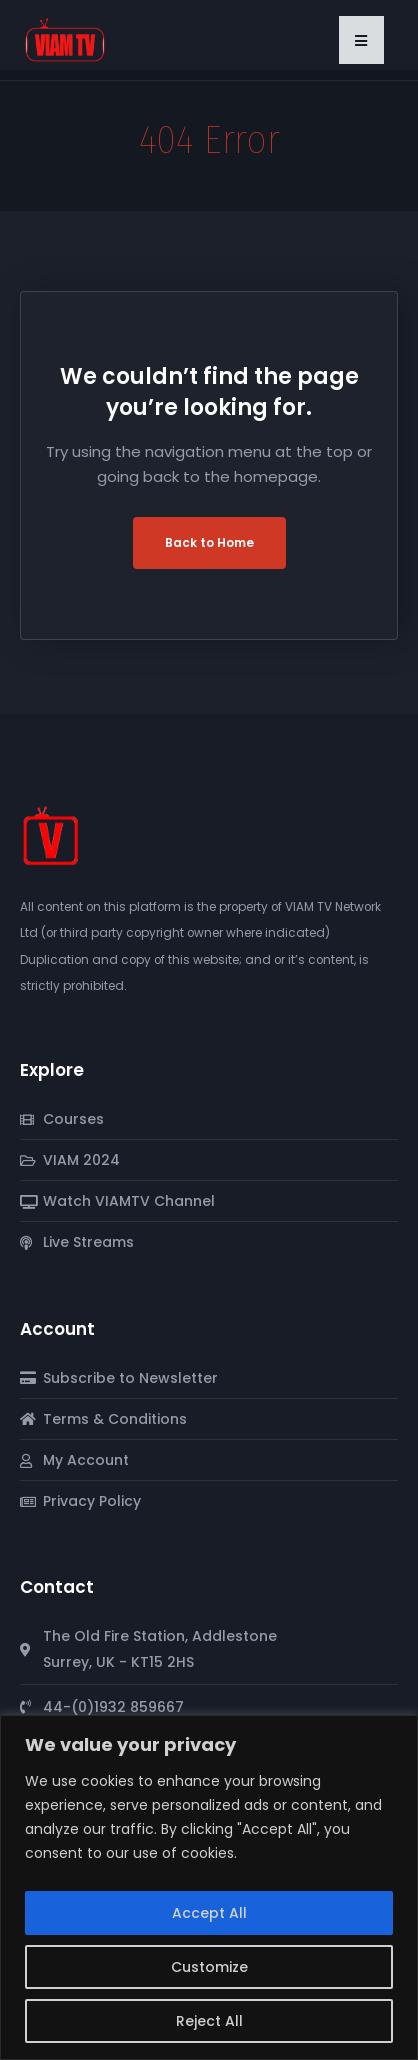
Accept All (209, 1913)
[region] (209, 1887)
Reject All (209, 2021)
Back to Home (209, 542)
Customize (209, 1967)
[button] (361, 40)
